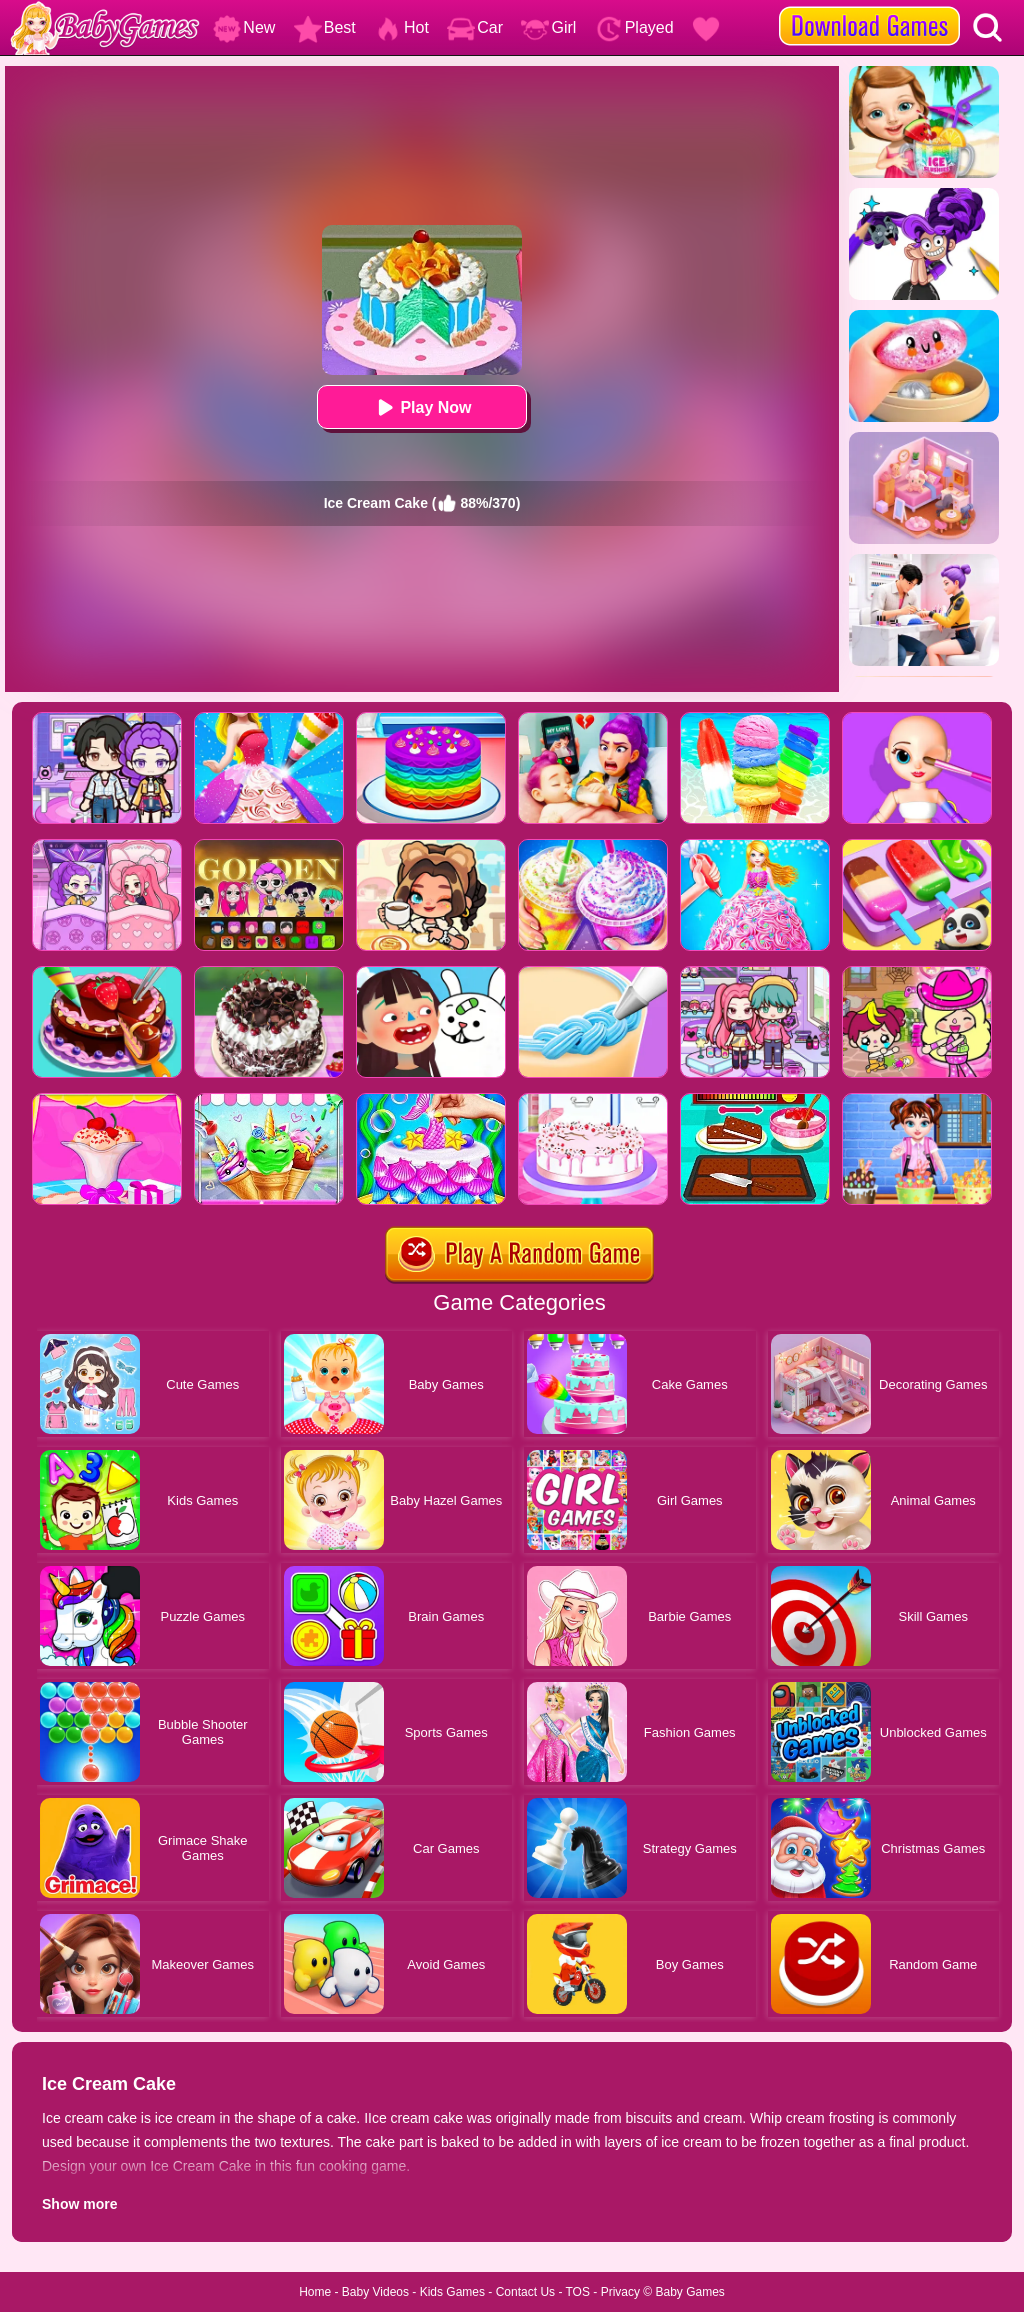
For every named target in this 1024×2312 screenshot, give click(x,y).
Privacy (620, 2292)
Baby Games (689, 2292)
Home (315, 2292)
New (244, 27)
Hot (401, 27)
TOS (578, 2292)
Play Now (421, 407)
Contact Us (525, 2292)
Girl (548, 27)
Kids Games (452, 2292)
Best (325, 27)
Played (634, 27)
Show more (79, 2204)
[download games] (869, 7)
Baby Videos (375, 2292)
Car (475, 27)
